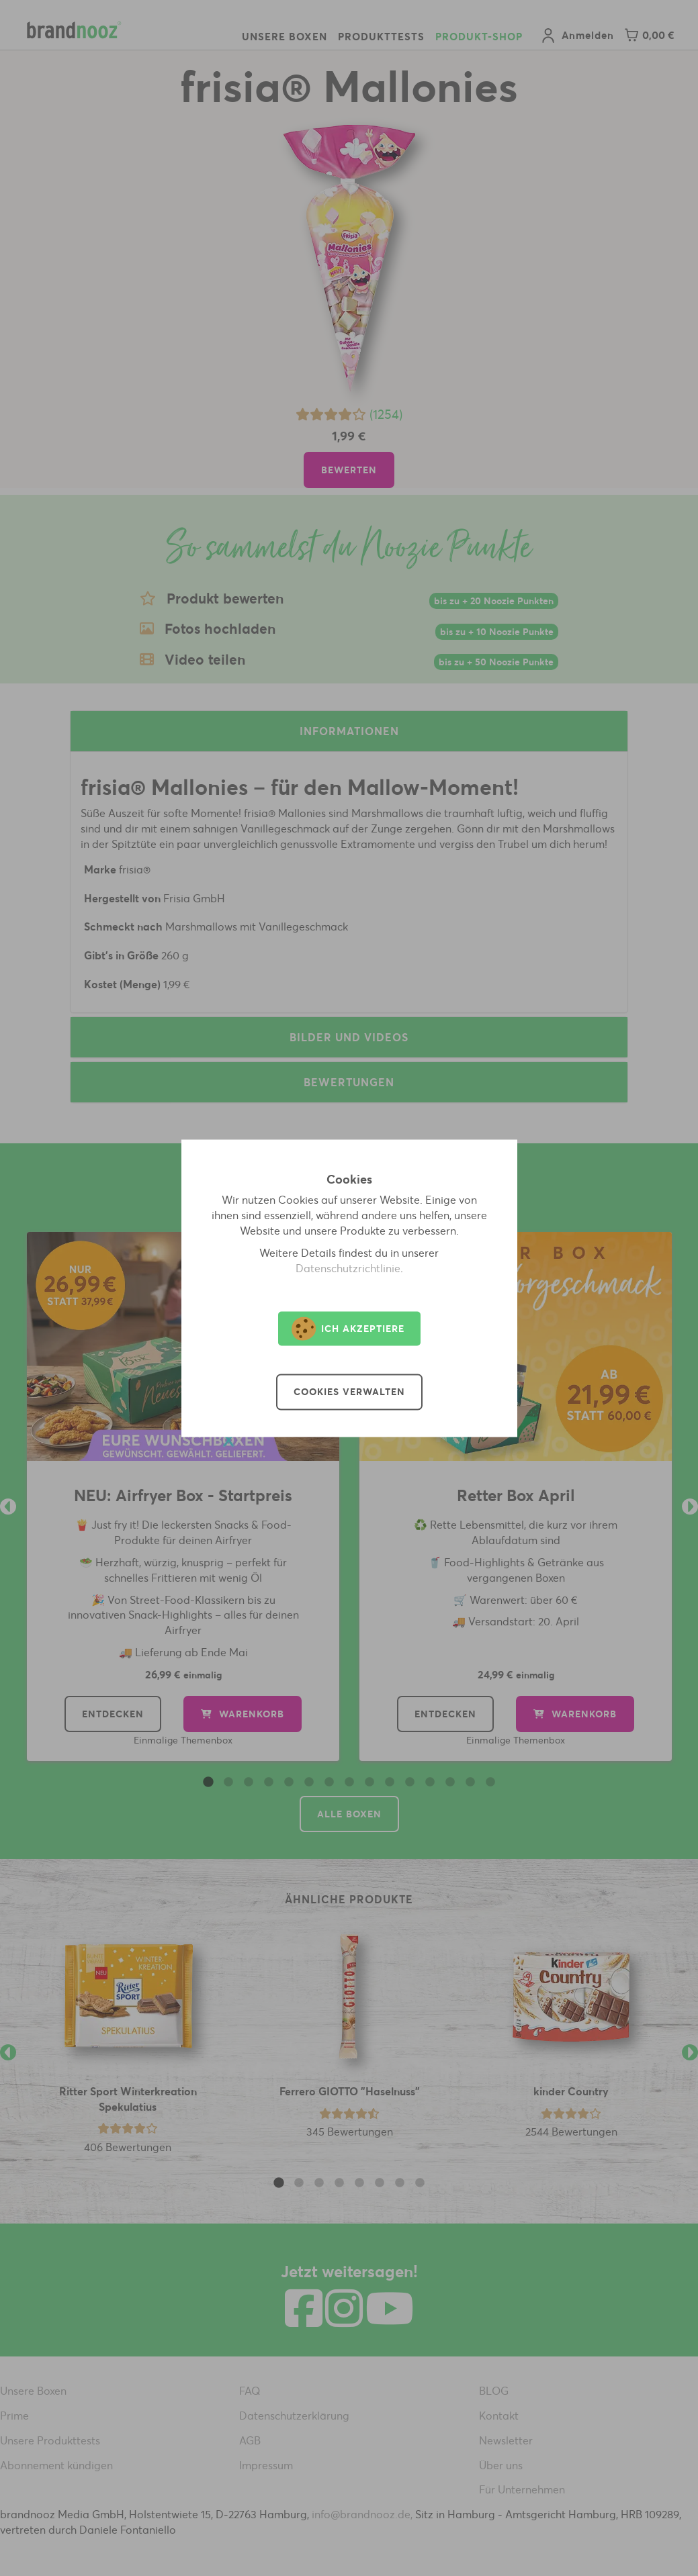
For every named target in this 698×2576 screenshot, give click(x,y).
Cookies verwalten (349, 1392)
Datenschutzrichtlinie (348, 1268)
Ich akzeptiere (348, 1328)
